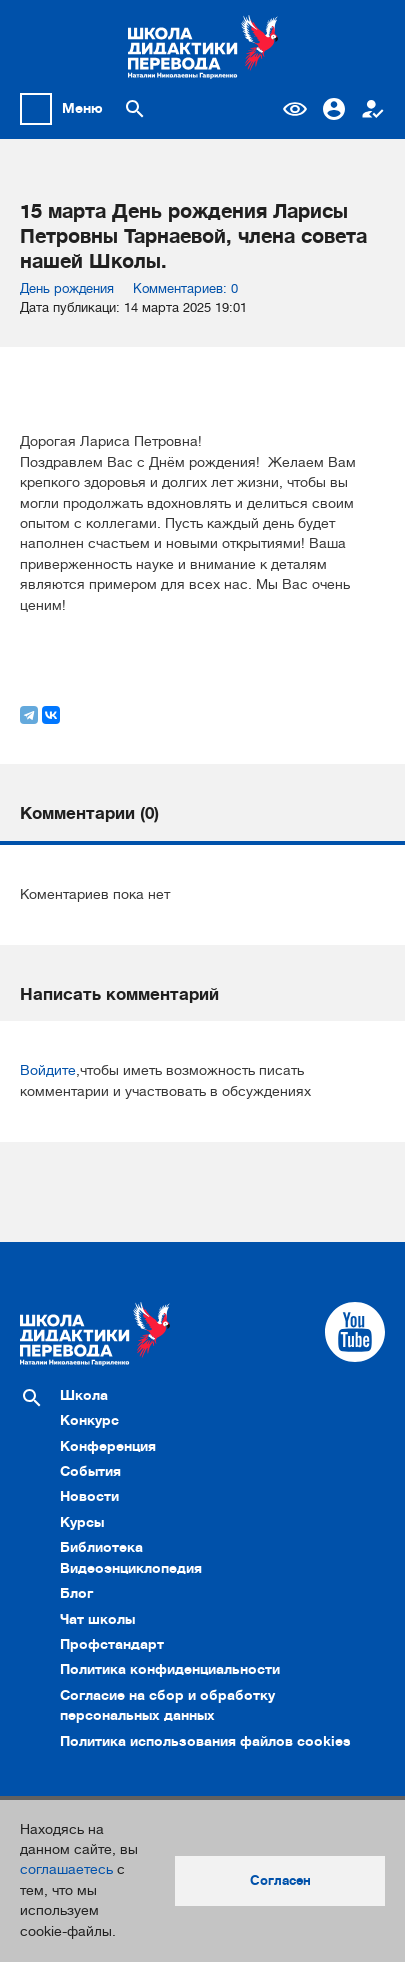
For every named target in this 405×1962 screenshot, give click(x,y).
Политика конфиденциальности (170, 1669)
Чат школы (97, 1619)
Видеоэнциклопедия (131, 1568)
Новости (89, 1496)
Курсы (82, 1522)
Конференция (108, 1446)
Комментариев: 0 (185, 288)
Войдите (48, 1070)
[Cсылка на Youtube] (355, 1332)
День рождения (67, 288)
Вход (334, 109)
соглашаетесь (66, 1869)
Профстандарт (112, 1644)
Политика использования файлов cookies (205, 1741)
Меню (82, 108)
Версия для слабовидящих (295, 109)
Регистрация (373, 109)
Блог (76, 1593)
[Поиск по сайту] (135, 109)
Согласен (280, 1880)
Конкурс (89, 1420)
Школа (84, 1395)
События (90, 1471)
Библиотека (101, 1547)
